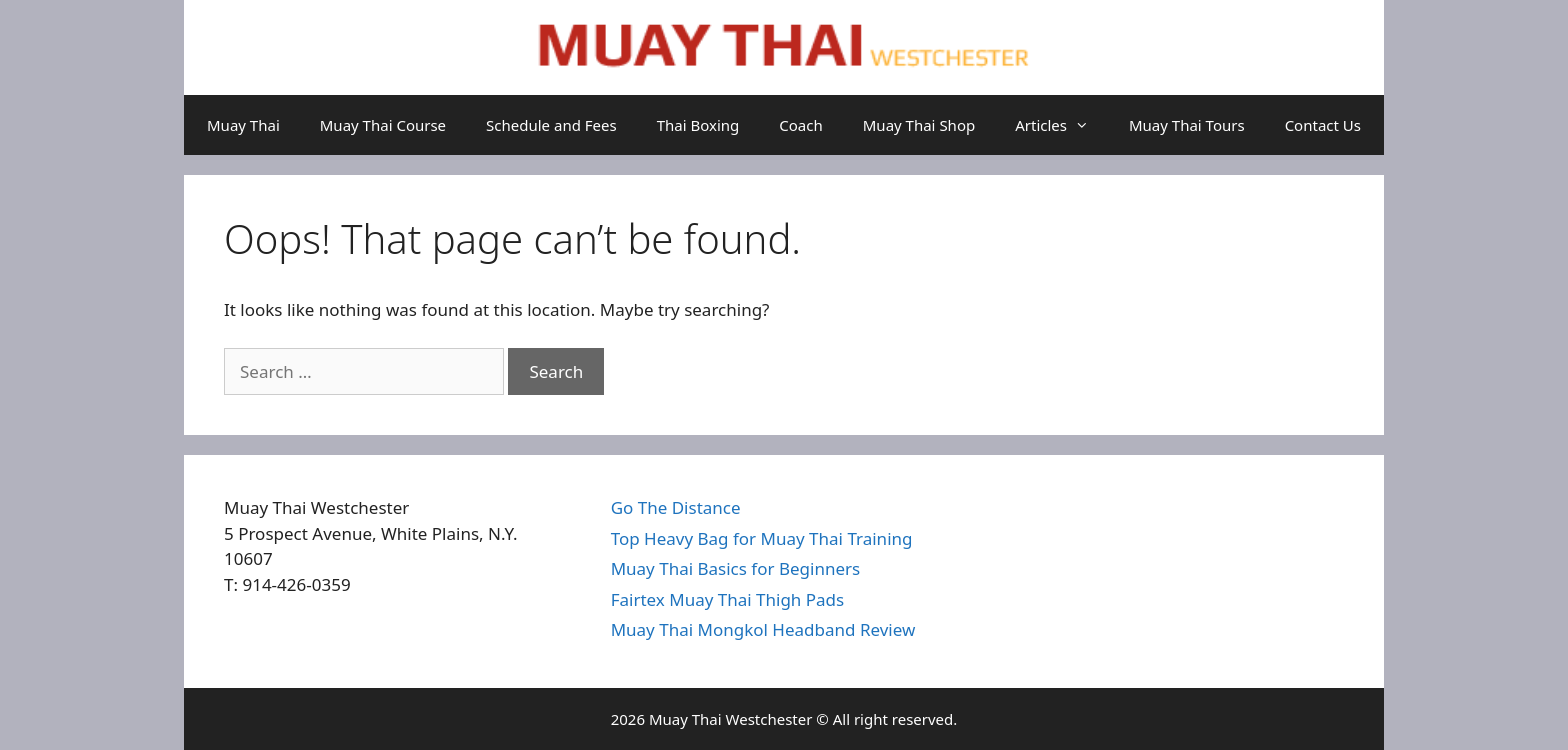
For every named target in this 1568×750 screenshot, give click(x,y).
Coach (800, 125)
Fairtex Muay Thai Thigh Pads (728, 599)
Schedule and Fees (551, 125)
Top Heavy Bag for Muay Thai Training (762, 538)
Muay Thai (243, 125)
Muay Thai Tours (1187, 125)
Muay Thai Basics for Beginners (736, 568)
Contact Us (1323, 125)
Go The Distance (676, 507)
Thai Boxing (698, 125)
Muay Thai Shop (919, 125)
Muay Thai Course (383, 125)
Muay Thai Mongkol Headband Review (763, 629)
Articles (1062, 125)
